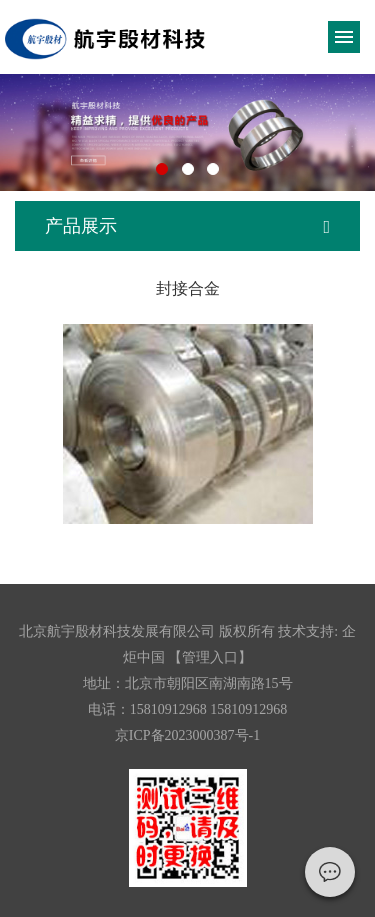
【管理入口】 (210, 657)
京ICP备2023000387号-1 (187, 735)
